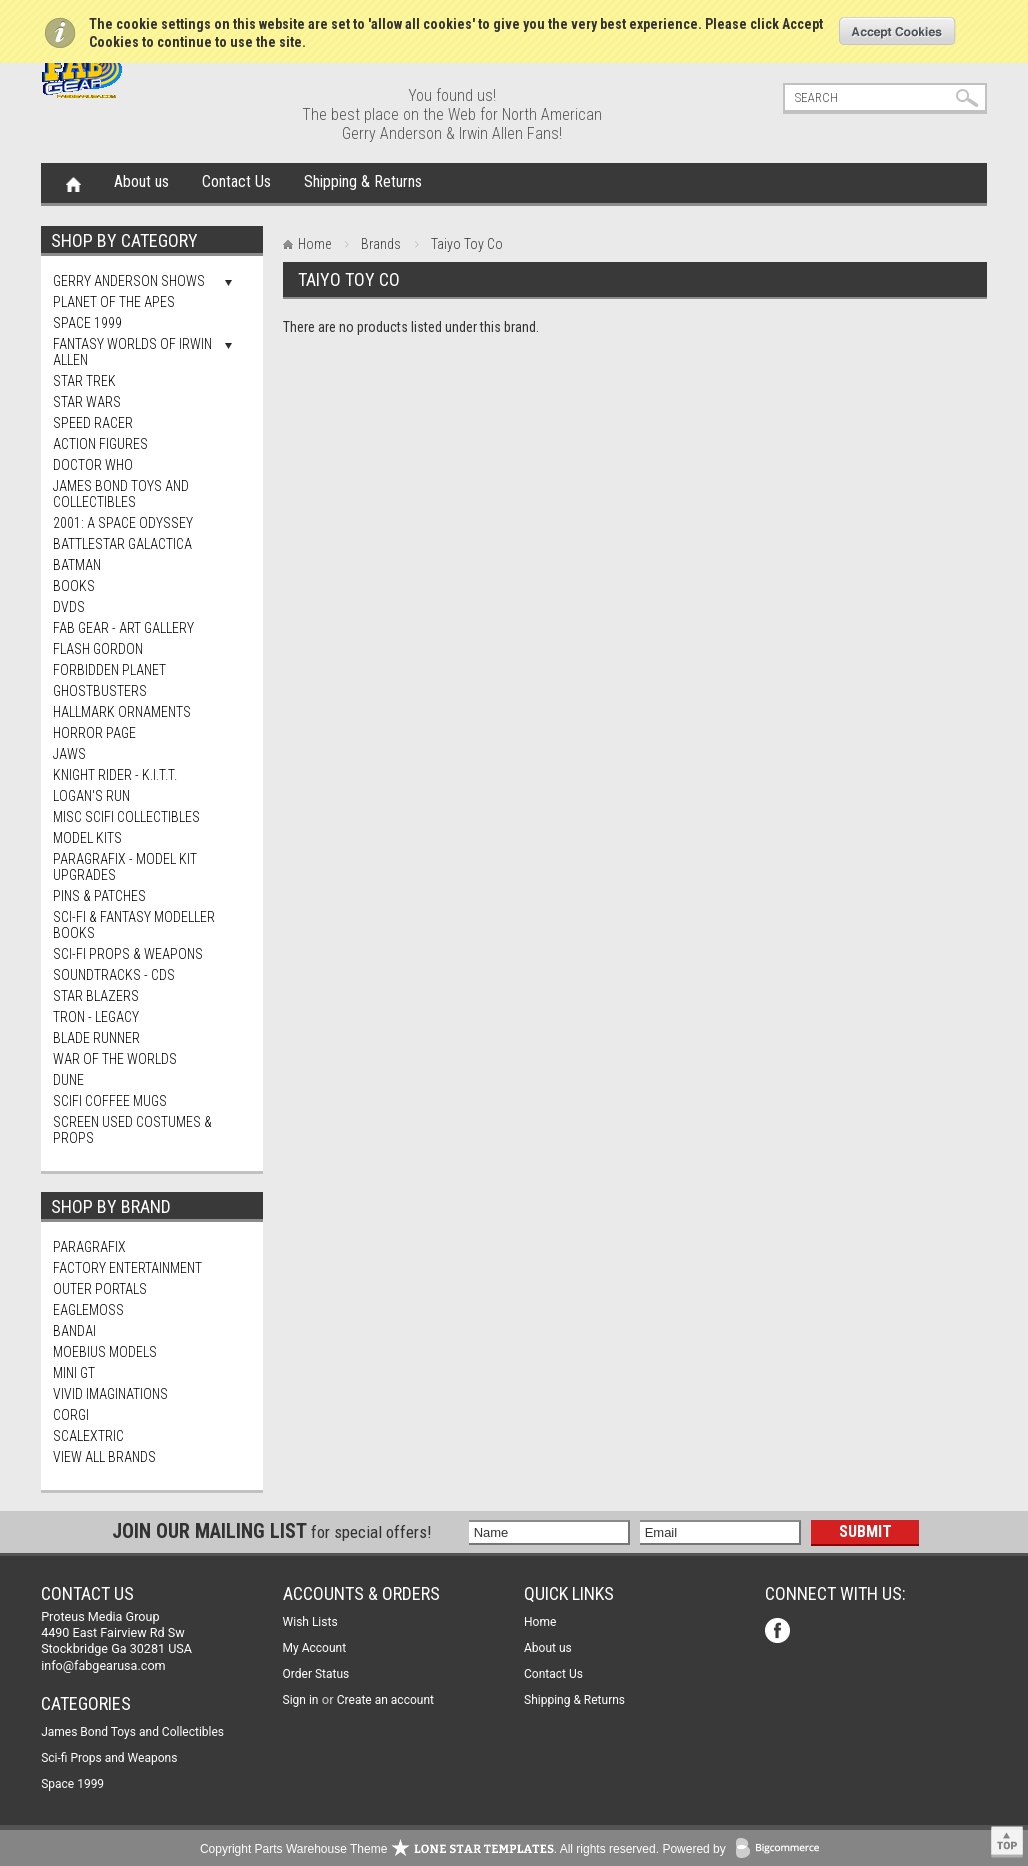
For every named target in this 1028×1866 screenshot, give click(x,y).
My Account (315, 1648)
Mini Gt (74, 1373)
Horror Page (94, 733)
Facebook (779, 1632)
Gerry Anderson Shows (129, 281)
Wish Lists (310, 1622)
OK (897, 31)
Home (73, 183)
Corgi (71, 1415)
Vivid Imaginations (110, 1394)
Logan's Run (91, 796)
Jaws (69, 754)
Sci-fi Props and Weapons (109, 1758)
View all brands (104, 1457)
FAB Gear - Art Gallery (123, 628)
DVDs (69, 607)
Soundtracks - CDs (114, 975)
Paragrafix (89, 1247)
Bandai (74, 1331)
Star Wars (87, 402)
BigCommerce (782, 1849)
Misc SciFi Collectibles (126, 817)
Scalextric (88, 1436)
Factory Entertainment (127, 1268)
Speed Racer (93, 423)
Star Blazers (96, 996)
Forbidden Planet (109, 670)
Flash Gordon (98, 649)
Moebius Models (105, 1352)
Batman (77, 565)
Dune (68, 1080)
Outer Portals (100, 1289)
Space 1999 (87, 323)
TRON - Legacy (96, 1017)
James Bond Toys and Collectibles (121, 494)
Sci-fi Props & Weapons (128, 954)
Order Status (316, 1674)
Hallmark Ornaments (122, 712)
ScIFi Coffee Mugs (110, 1101)
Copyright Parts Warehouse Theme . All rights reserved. (429, 1849)
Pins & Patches (99, 896)
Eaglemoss (88, 1310)
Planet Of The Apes (114, 302)
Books (74, 586)
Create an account (385, 1700)
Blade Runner (96, 1038)
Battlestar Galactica (122, 544)
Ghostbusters (100, 691)
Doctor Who (93, 465)
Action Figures (100, 444)
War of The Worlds (115, 1059)
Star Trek (84, 381)
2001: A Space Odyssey (123, 523)
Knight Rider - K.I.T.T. (115, 775)
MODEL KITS (87, 838)
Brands (381, 244)
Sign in (301, 1700)
